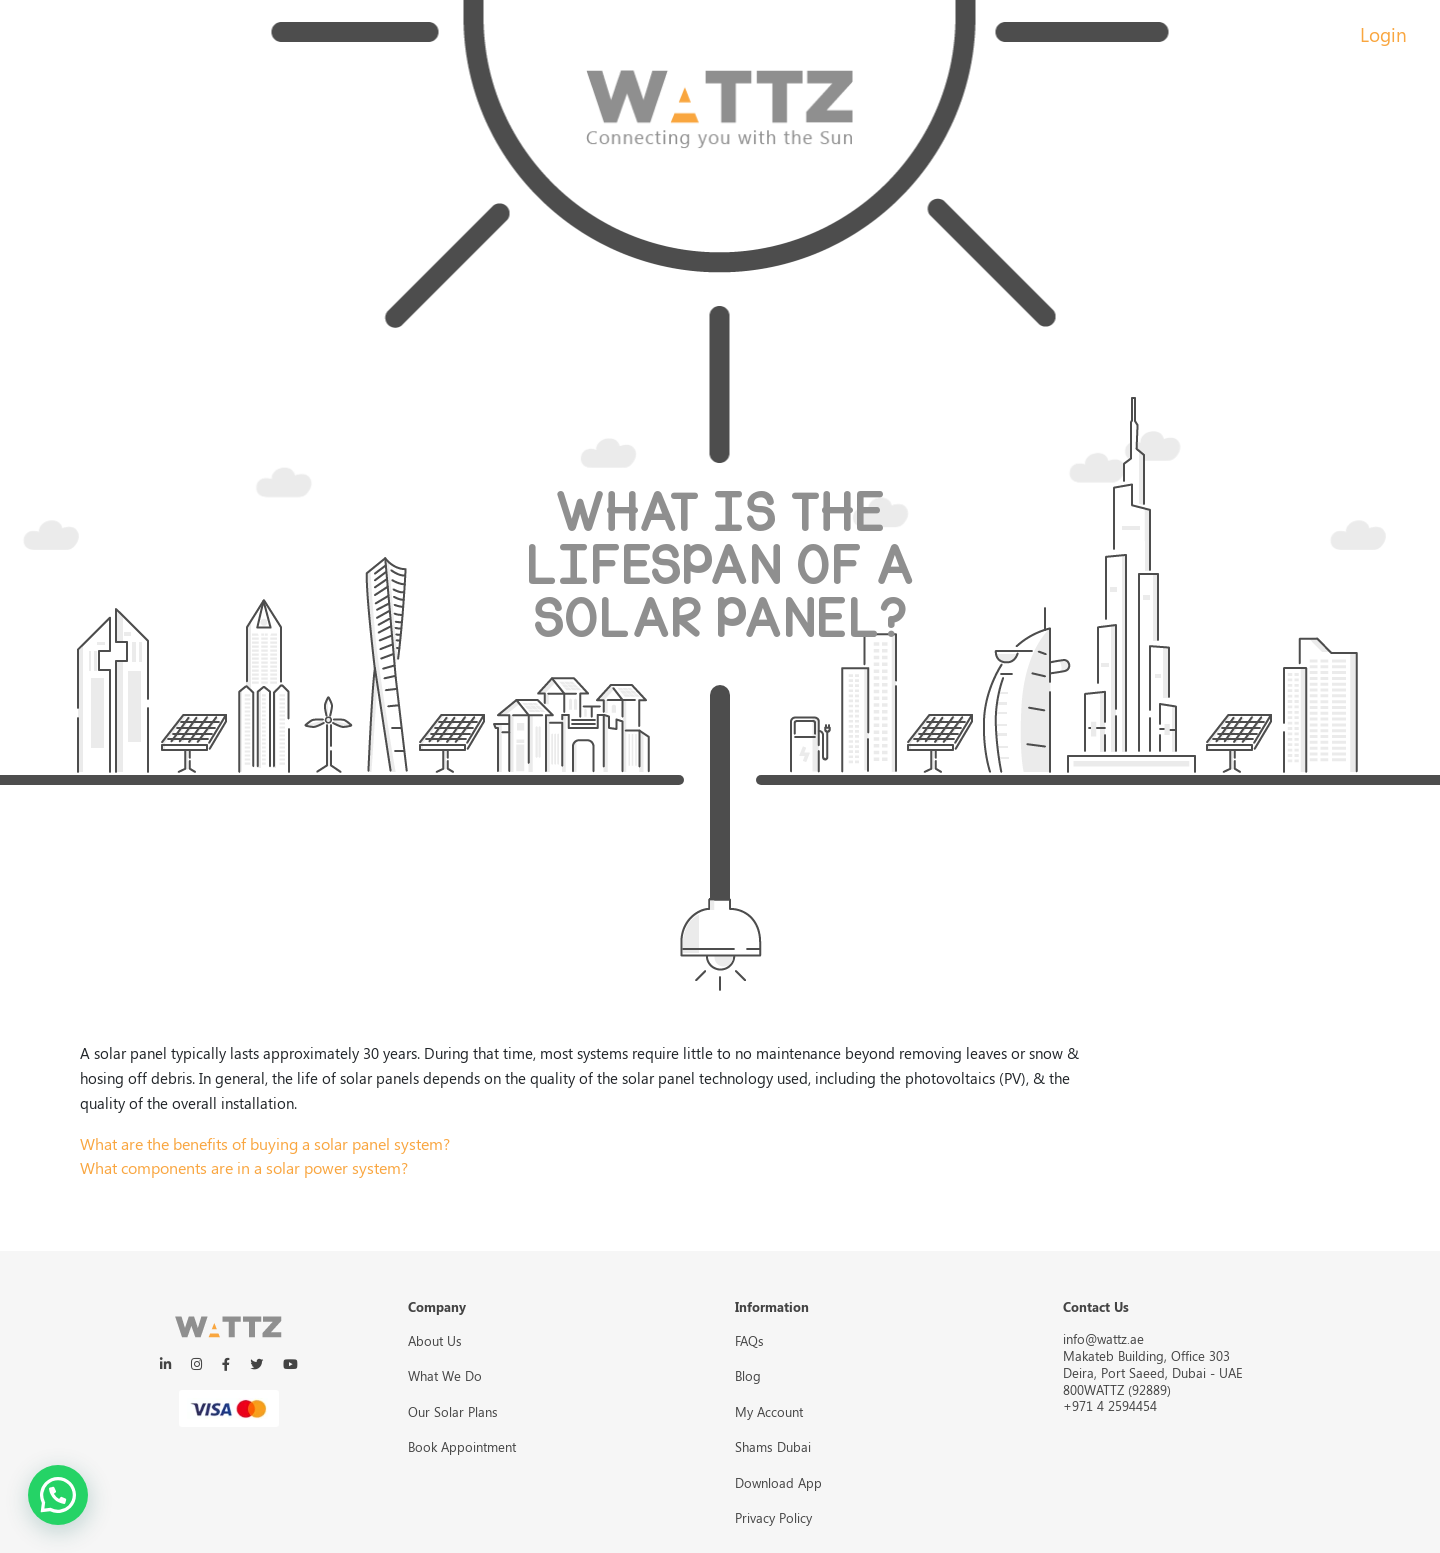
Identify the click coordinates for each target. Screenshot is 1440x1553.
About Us (435, 1340)
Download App (778, 1482)
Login (1383, 34)
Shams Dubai (773, 1446)
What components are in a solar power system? (244, 1167)
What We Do (445, 1375)
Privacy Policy (773, 1517)
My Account (769, 1411)
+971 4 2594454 (1110, 1405)
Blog (748, 1375)
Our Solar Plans (453, 1411)
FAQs (749, 1340)
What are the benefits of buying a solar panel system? (265, 1143)
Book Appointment (462, 1446)
